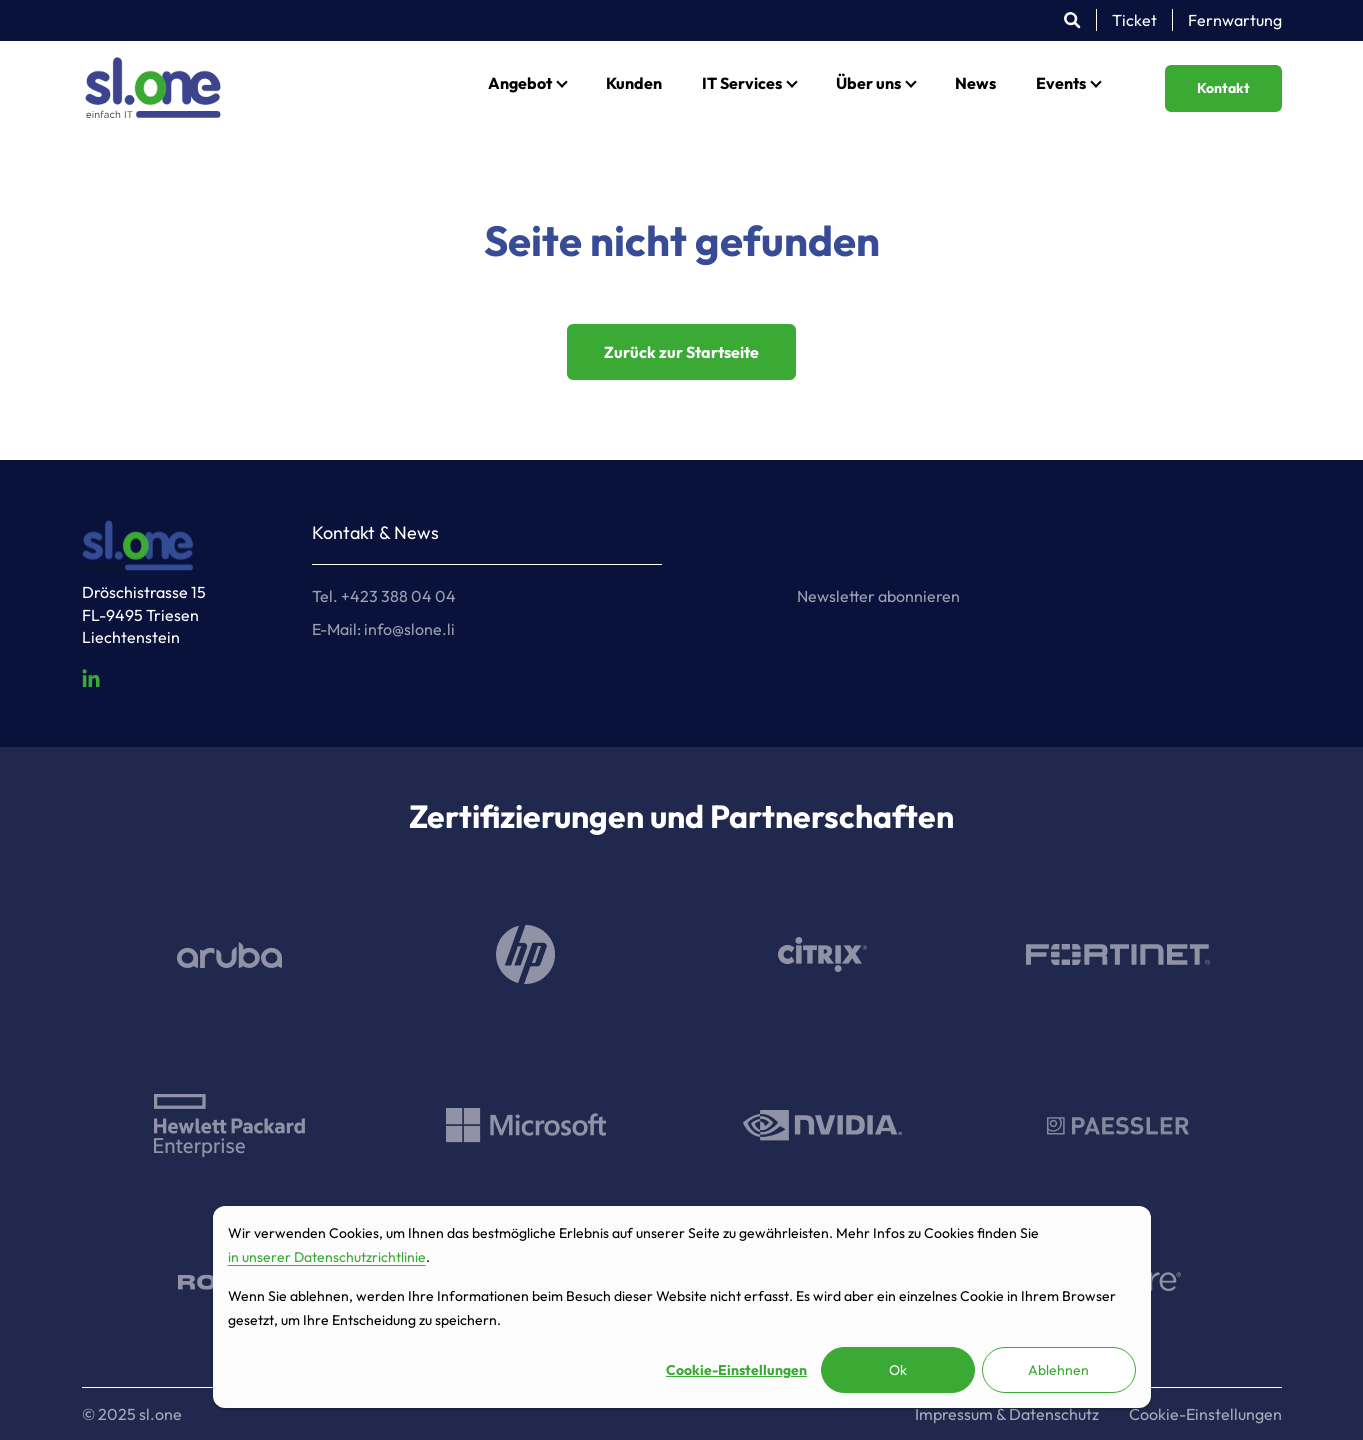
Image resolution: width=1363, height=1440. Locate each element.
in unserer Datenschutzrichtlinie (327, 1257)
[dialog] (682, 1307)
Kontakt (1223, 88)
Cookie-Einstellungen (736, 1370)
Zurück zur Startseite (681, 352)
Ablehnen (1058, 1370)
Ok (898, 1370)
